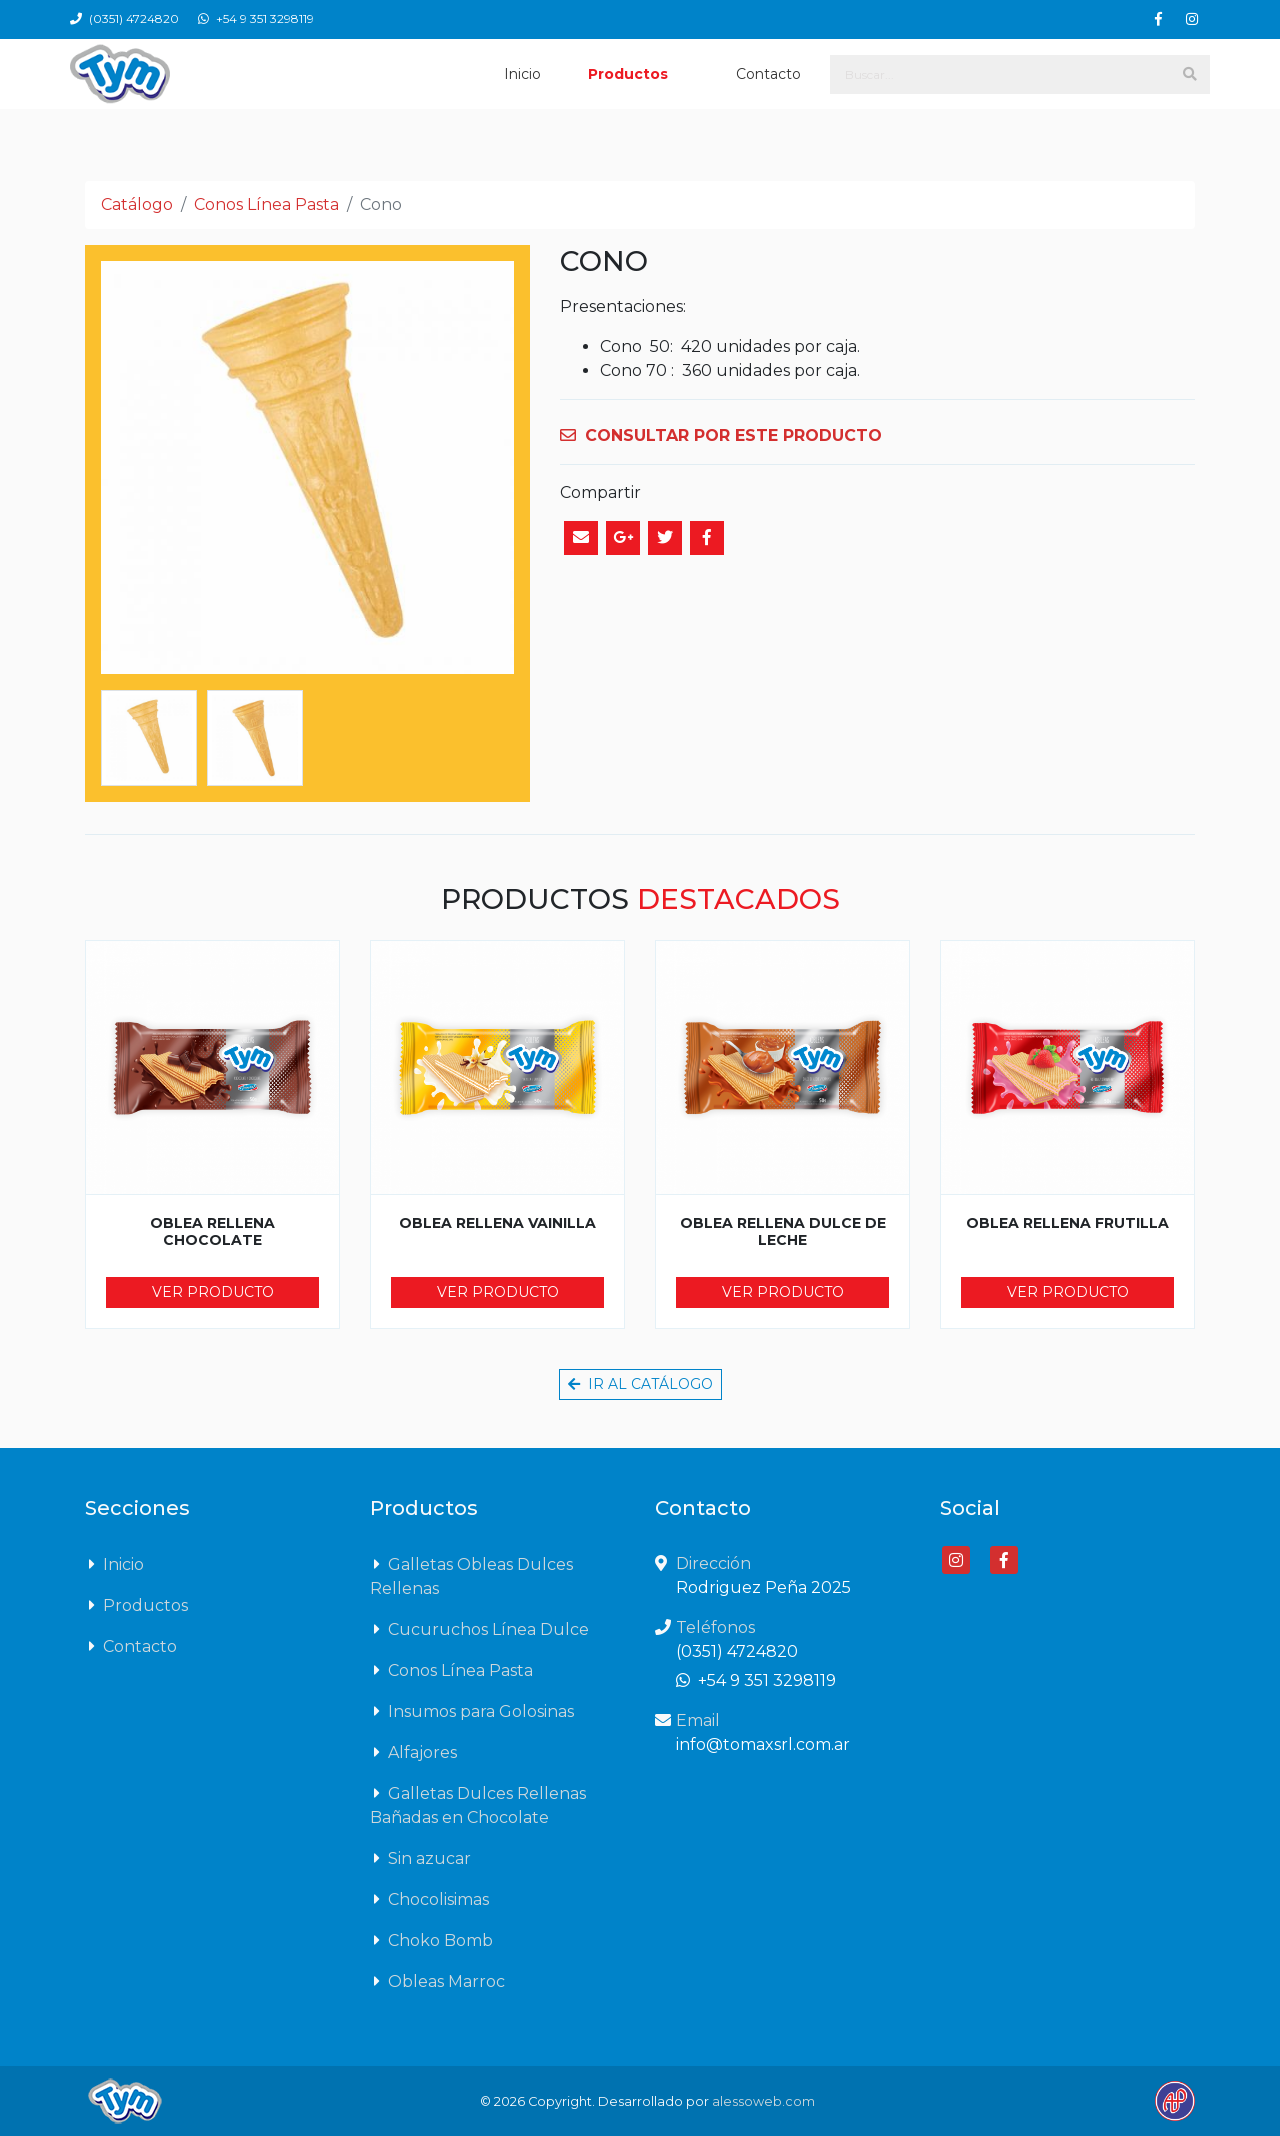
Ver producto (213, 1292)
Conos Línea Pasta (266, 204)
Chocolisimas (429, 1899)
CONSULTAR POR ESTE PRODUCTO (721, 435)
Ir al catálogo (640, 1384)
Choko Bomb (431, 1940)
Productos (628, 74)
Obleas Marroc (437, 1981)
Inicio (522, 74)
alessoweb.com (763, 2101)
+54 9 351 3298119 (256, 18)
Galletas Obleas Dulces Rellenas (471, 1575)
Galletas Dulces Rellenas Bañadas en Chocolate (478, 1804)
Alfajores (413, 1752)
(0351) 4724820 (126, 18)
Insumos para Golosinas (472, 1711)
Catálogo (137, 204)
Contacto (768, 74)
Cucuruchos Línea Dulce (479, 1629)
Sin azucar (420, 1858)
